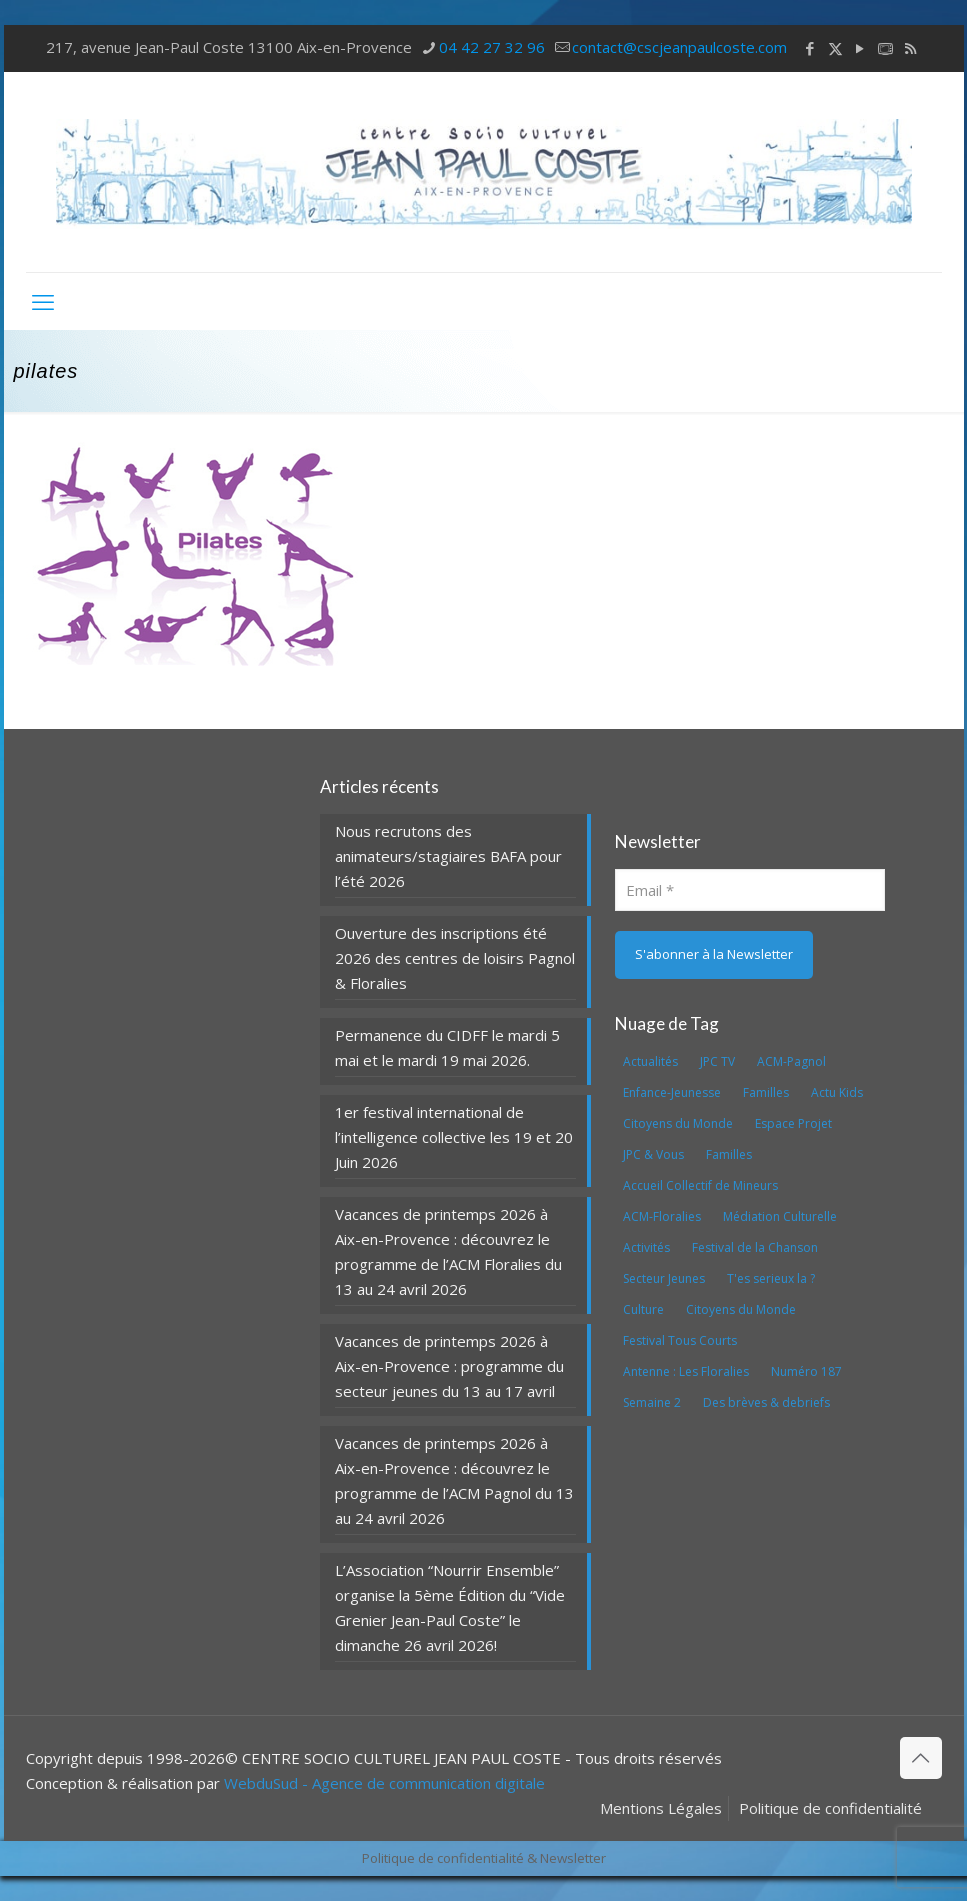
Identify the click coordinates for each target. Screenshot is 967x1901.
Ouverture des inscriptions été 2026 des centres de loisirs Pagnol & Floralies (455, 958)
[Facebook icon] (810, 48)
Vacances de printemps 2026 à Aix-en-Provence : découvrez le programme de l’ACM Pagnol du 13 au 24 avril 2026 (454, 1480)
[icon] (885, 48)
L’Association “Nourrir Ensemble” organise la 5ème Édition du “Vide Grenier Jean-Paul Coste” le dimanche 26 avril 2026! (450, 1607)
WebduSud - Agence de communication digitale (384, 1783)
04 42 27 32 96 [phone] (492, 47)
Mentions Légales (661, 1808)
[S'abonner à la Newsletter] (714, 955)
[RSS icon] (910, 48)
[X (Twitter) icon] (835, 48)
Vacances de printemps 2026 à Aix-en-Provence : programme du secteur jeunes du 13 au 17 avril (449, 1366)
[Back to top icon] (921, 1758)
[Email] (750, 890)
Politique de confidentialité (830, 1808)
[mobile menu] (43, 301)
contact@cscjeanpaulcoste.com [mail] (679, 47)
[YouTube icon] (860, 48)
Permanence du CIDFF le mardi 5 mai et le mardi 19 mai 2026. (447, 1047)
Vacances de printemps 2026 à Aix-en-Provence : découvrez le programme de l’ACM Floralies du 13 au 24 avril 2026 (448, 1251)
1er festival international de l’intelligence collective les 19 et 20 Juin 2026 (454, 1137)
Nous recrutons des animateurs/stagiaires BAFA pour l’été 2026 (448, 856)
